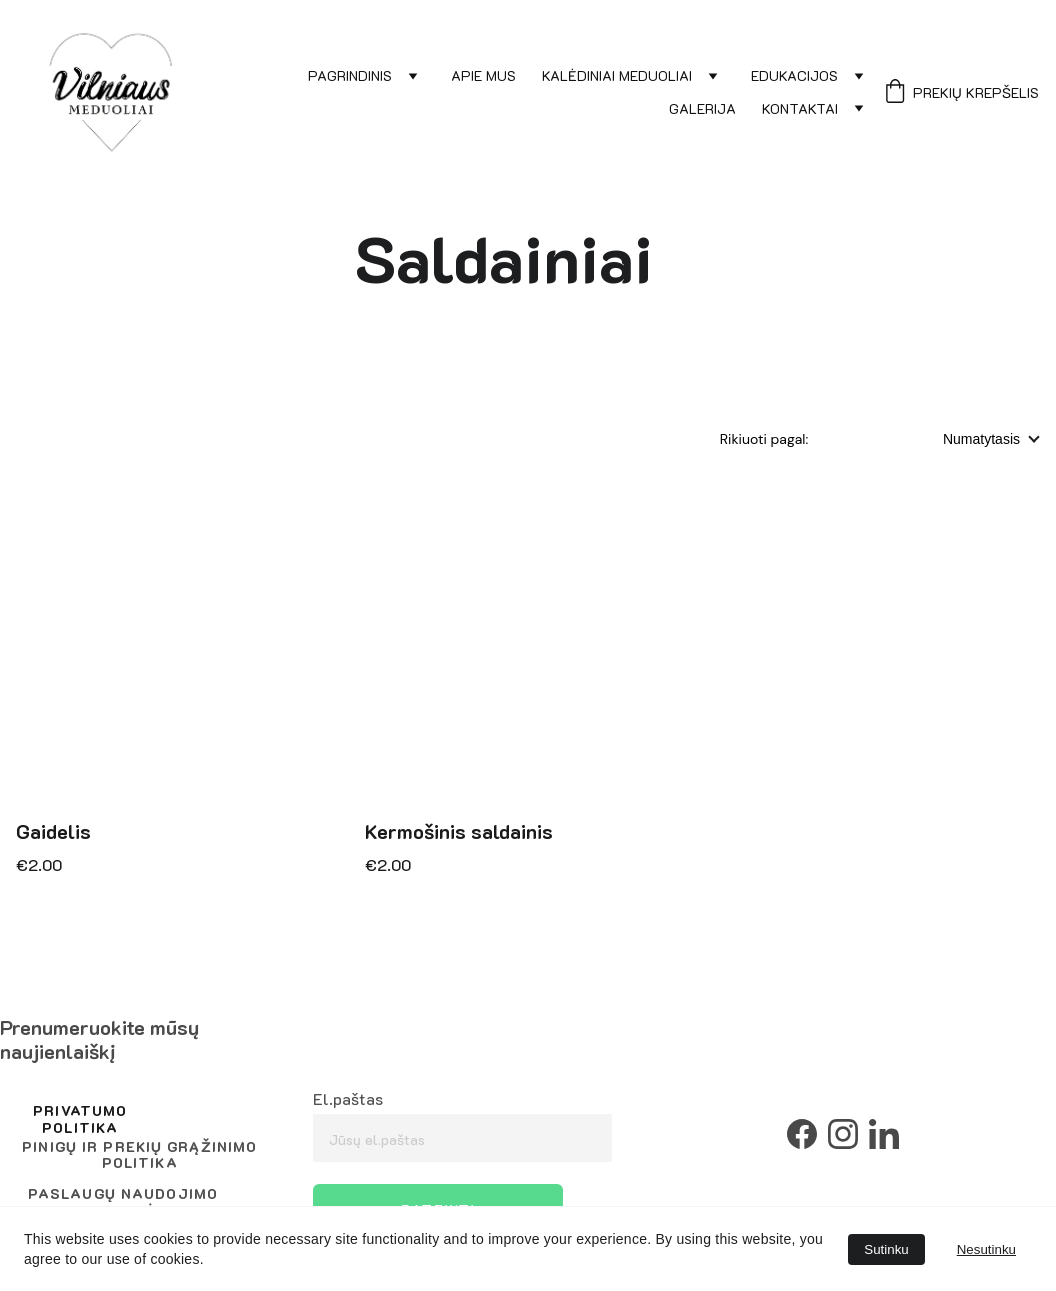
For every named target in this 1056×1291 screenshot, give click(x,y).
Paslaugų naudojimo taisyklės (123, 1202)
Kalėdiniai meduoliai (617, 76)
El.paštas (348, 1098)
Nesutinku (986, 1249)
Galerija (702, 109)
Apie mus (483, 76)
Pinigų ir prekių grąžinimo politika (139, 1155)
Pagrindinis (350, 76)
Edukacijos (794, 76)
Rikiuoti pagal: (766, 439)
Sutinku (886, 1249)
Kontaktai (800, 109)
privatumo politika (80, 1119)
